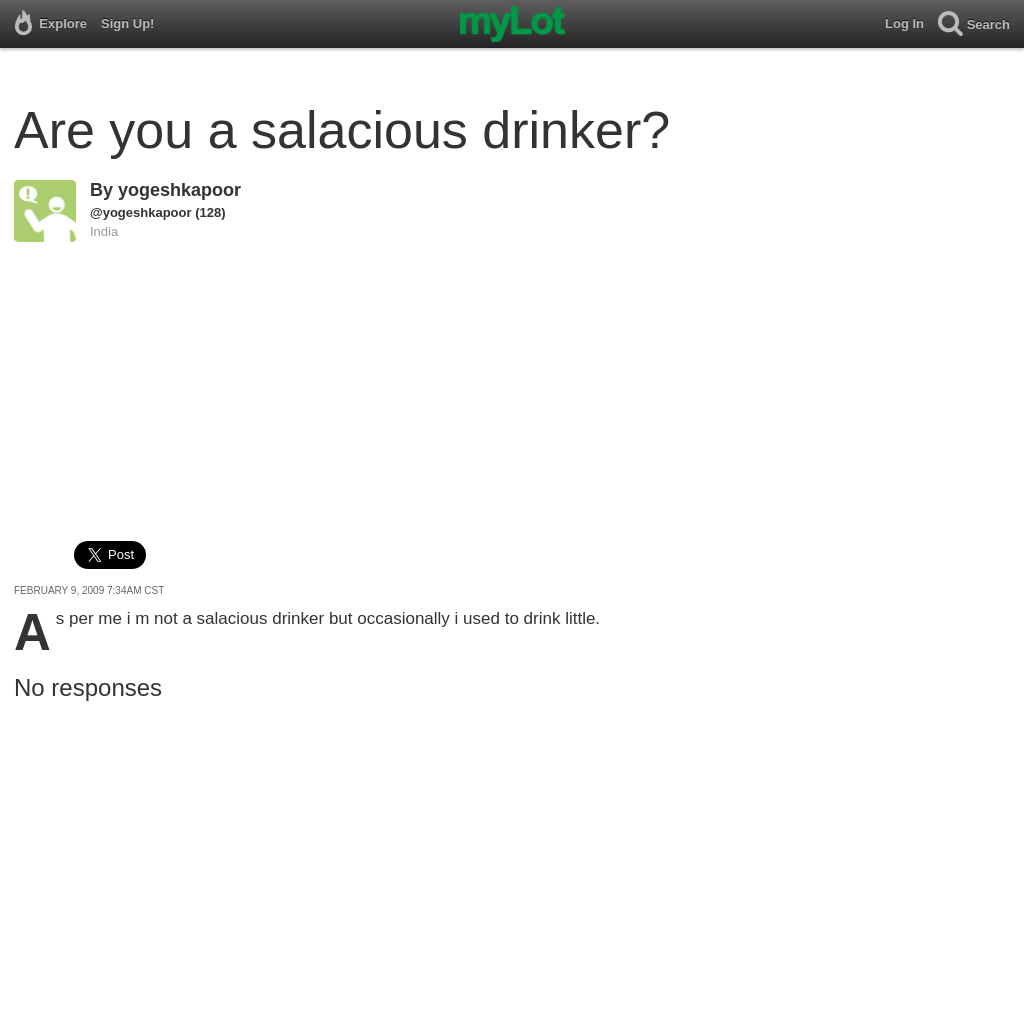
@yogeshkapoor (141, 212)
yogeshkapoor (179, 190)
